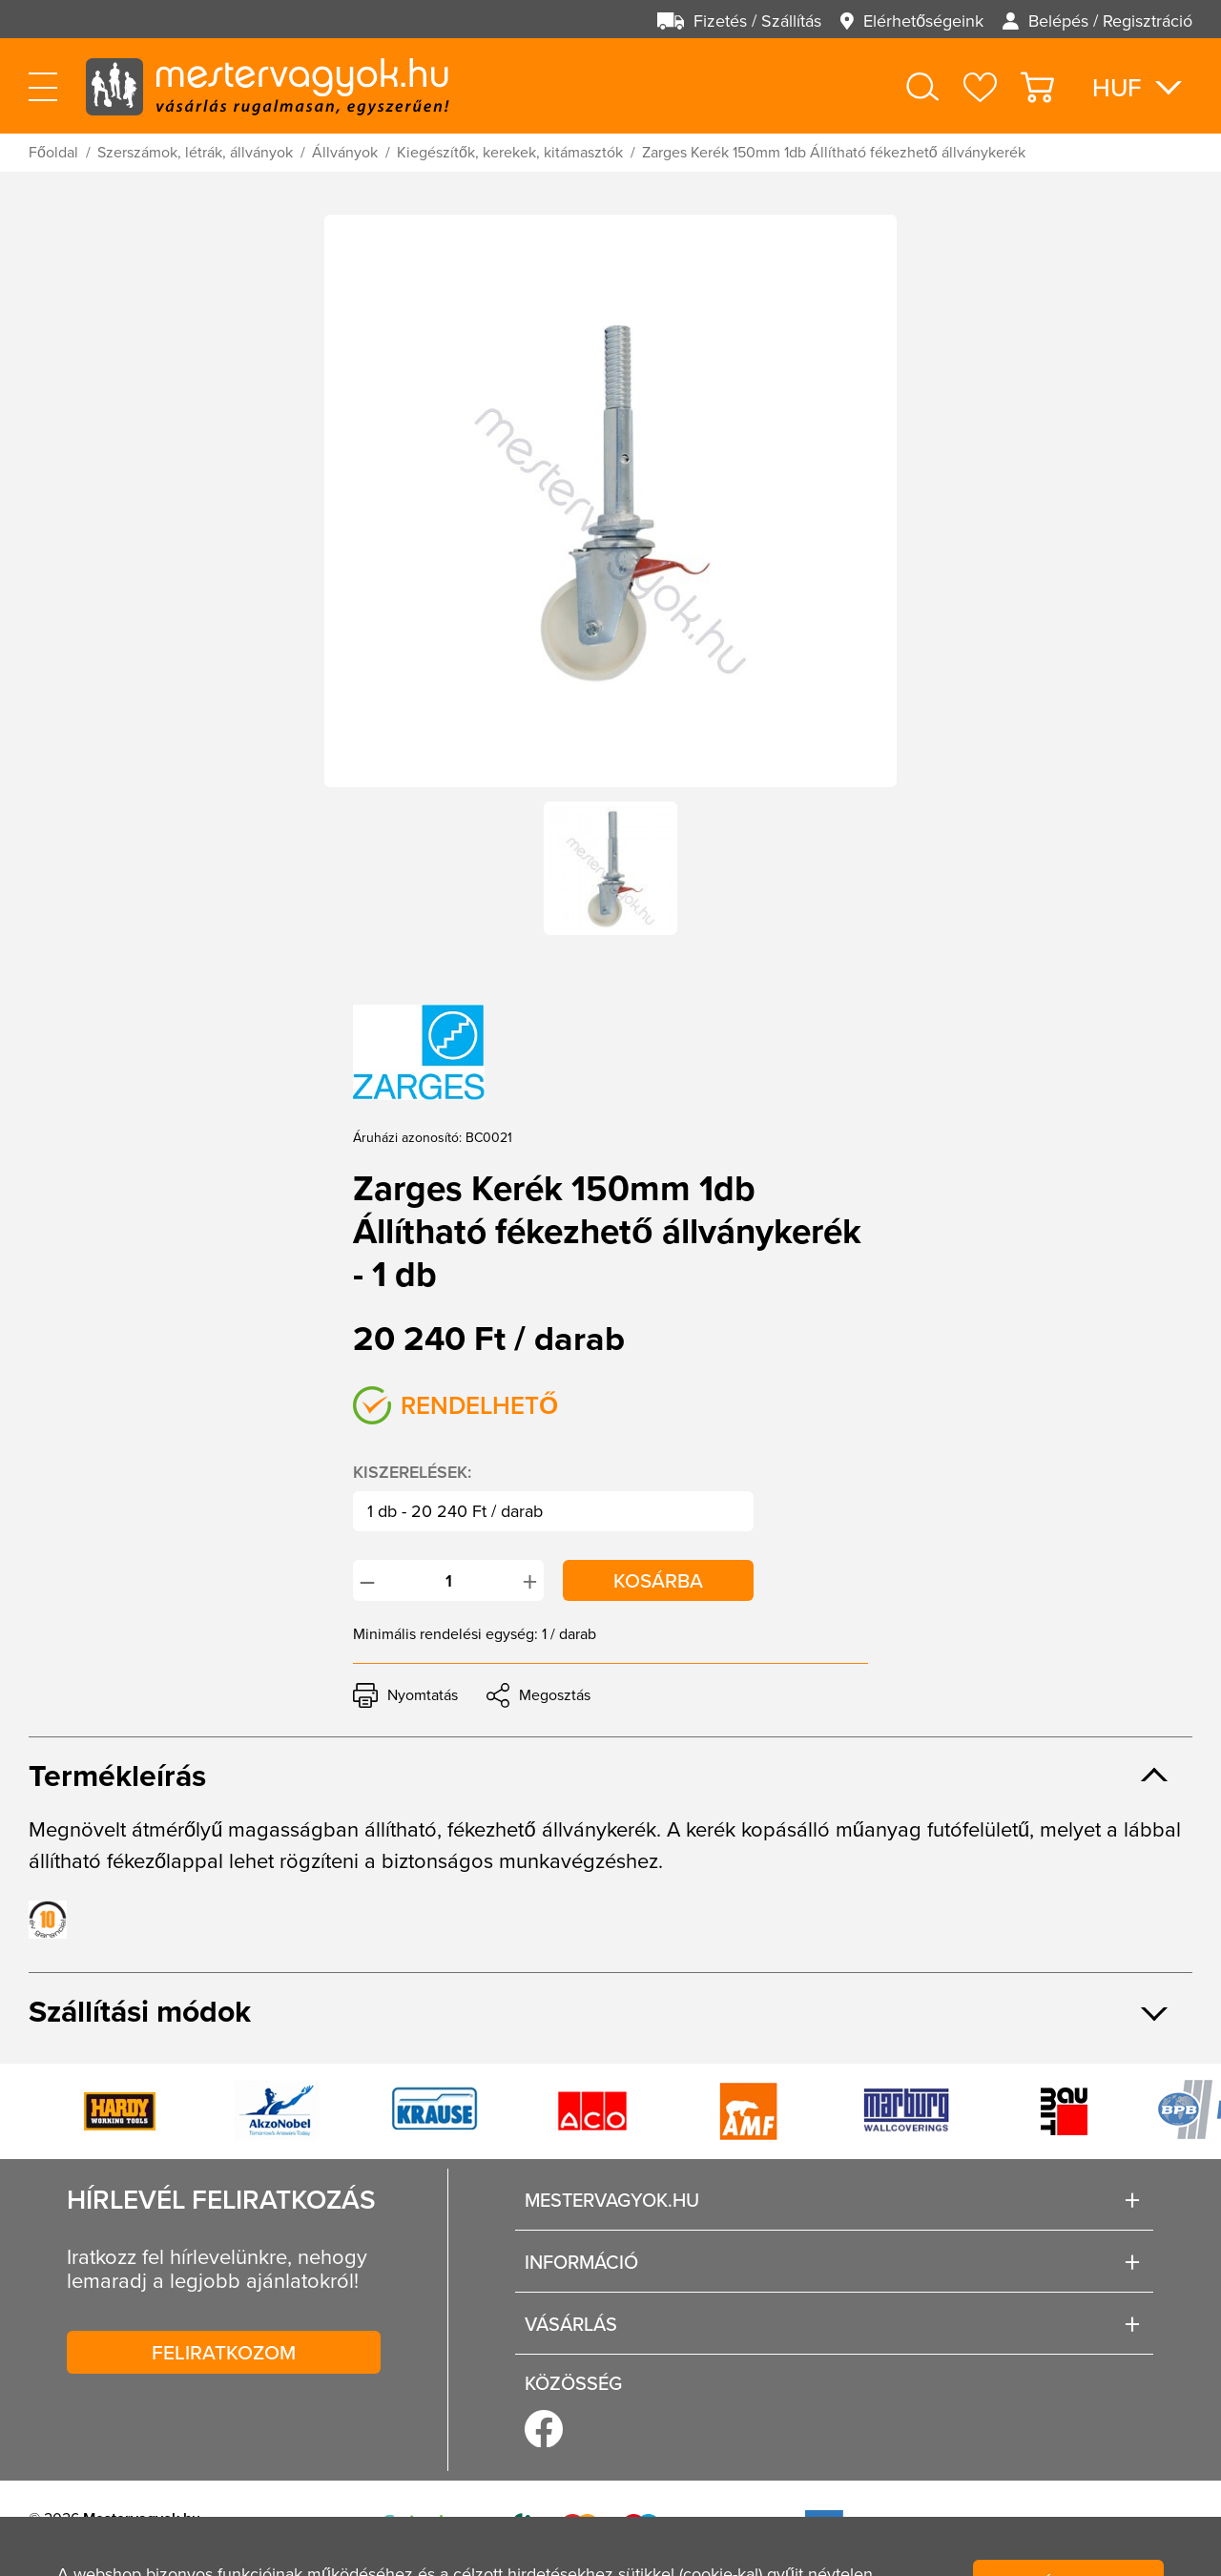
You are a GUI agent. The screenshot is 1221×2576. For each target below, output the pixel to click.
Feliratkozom (224, 2351)
